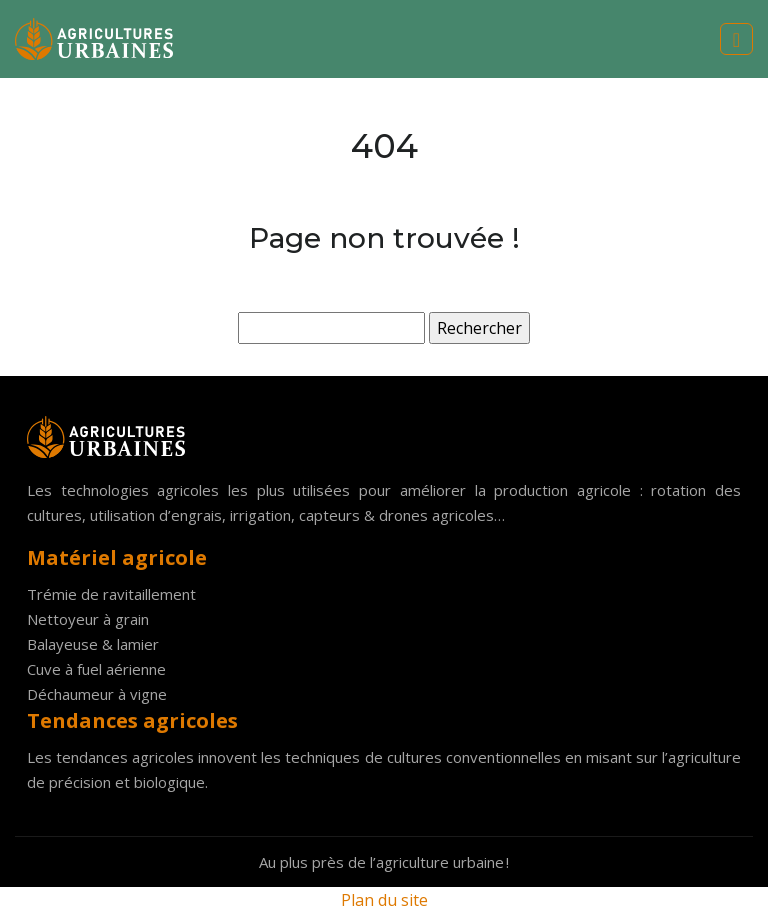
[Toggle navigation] (736, 39)
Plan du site (384, 900)
